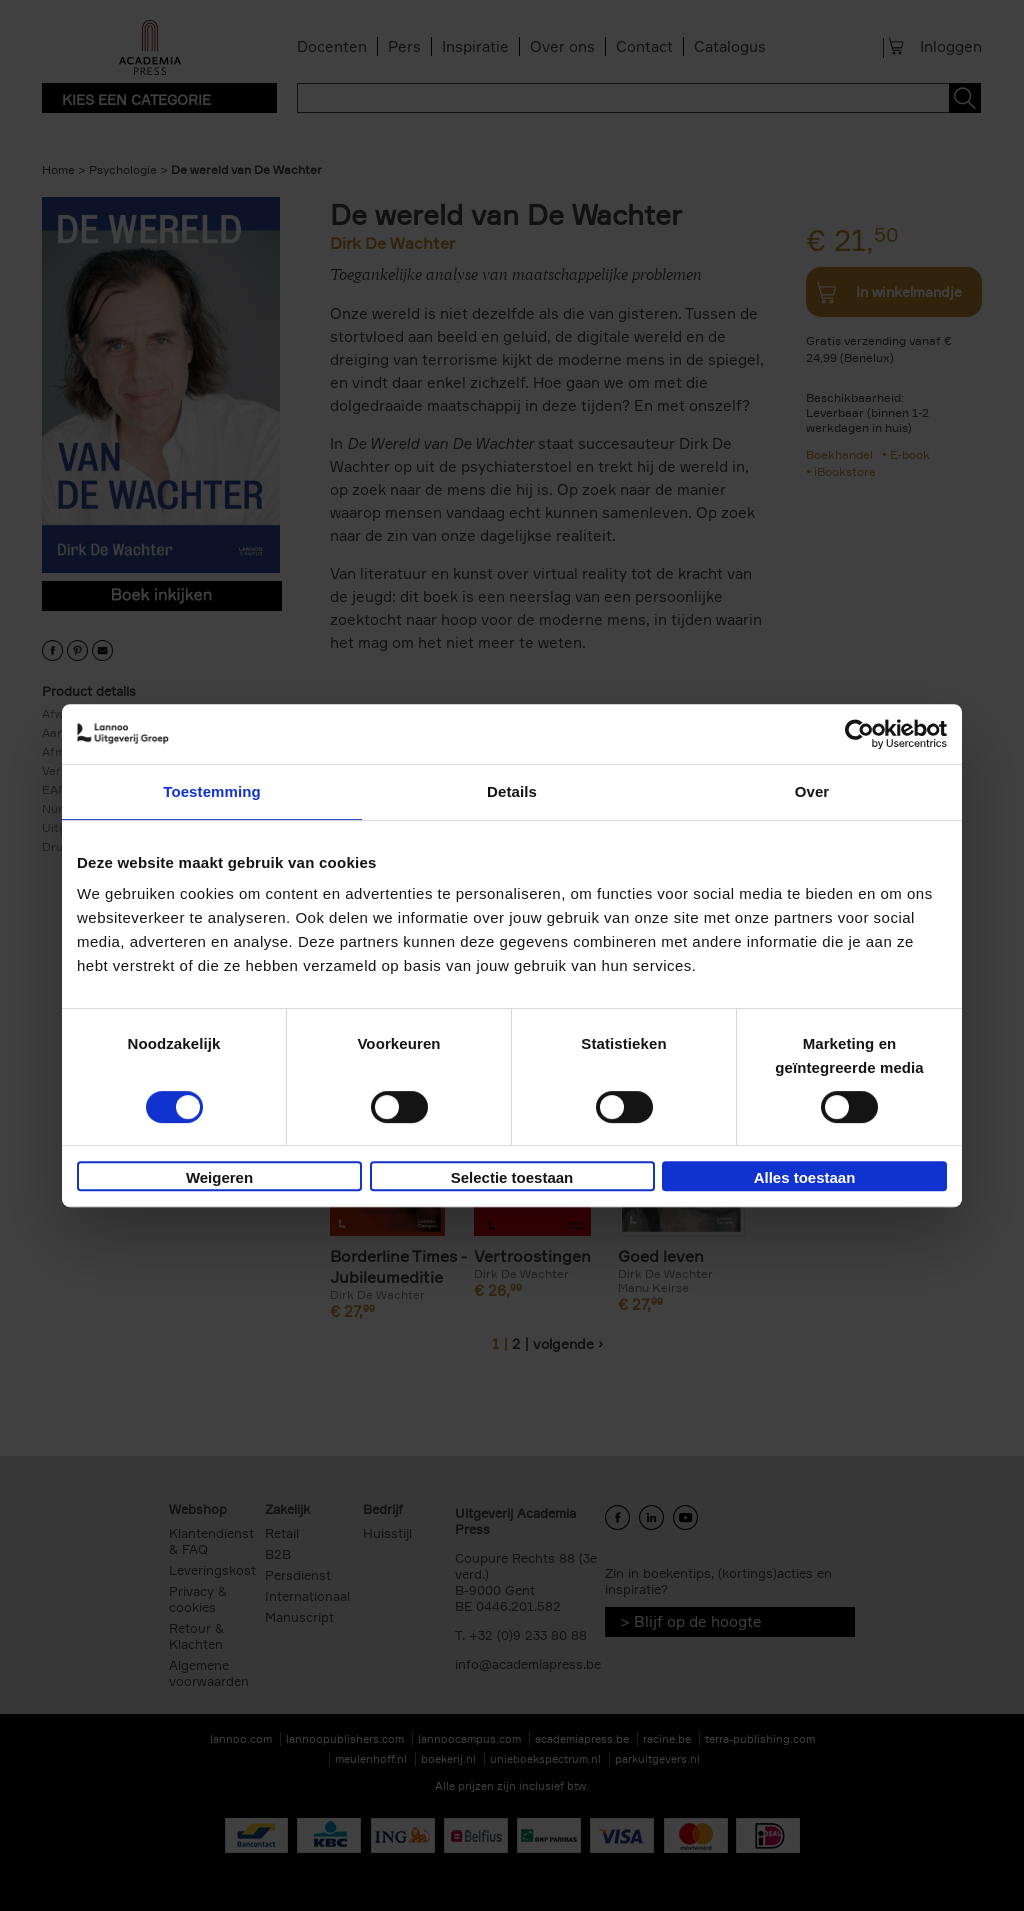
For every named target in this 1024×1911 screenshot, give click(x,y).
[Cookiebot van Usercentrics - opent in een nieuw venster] (859, 734)
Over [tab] (812, 791)
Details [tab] (512, 791)
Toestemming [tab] (212, 791)
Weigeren (219, 1177)
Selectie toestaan (512, 1177)
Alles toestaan (805, 1177)
